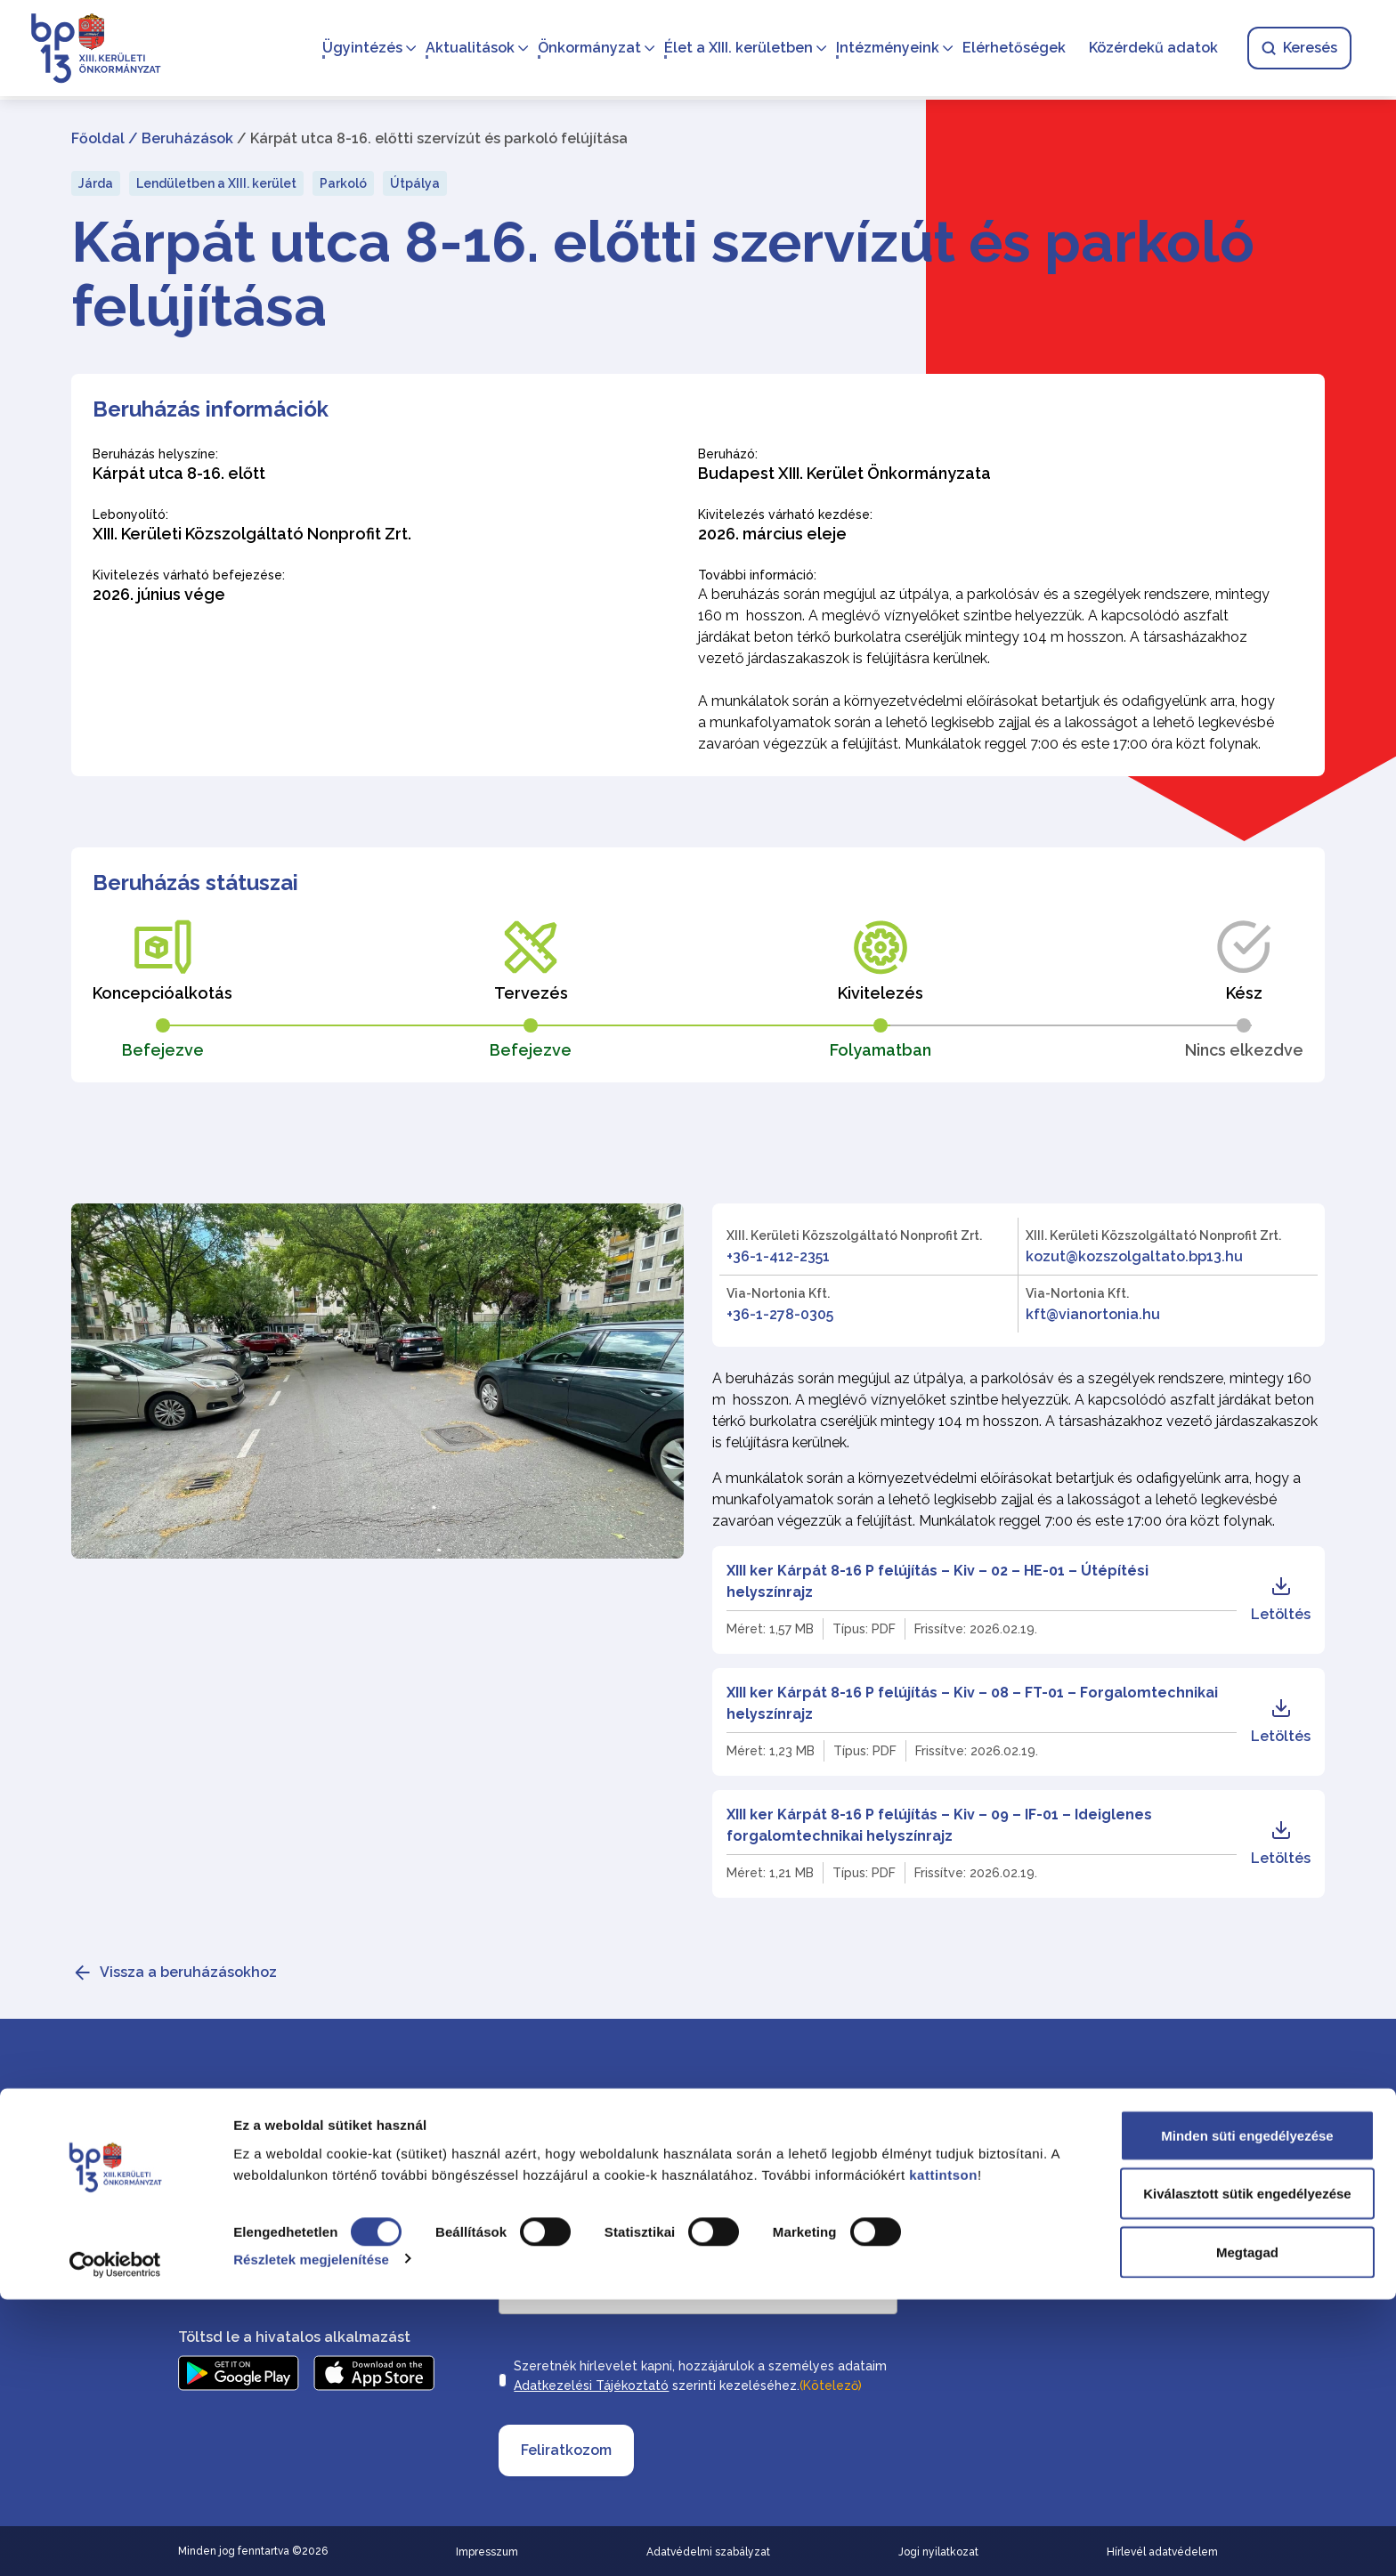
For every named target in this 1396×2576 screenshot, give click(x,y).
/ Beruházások (180, 138)
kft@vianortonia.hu (1093, 1314)
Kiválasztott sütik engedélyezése (1247, 2470)
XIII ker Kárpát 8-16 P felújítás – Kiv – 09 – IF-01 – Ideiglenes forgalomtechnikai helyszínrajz (939, 1825)
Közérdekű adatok (1148, 49)
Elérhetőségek (1008, 49)
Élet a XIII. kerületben (733, 49)
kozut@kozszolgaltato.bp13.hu (1134, 1256)
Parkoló (343, 183)
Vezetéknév (535, 2150)
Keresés (1294, 49)
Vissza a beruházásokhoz (188, 1972)
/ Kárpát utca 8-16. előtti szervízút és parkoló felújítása (432, 138)
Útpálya (415, 183)
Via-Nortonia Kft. (778, 1293)
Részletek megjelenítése (311, 2535)
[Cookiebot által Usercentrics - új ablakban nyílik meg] (115, 2541)
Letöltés (1281, 1599)
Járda (95, 183)
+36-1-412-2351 (778, 1256)
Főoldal (98, 138)
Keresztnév (738, 2150)
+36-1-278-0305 (779, 1314)
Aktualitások (464, 49)
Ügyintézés (357, 49)
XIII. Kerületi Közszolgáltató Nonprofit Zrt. (854, 1235)
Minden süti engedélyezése (1247, 2411)
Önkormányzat (584, 49)
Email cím (531, 2258)
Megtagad (1247, 2528)
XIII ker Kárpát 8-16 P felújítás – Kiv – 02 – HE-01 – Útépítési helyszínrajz (937, 1581)
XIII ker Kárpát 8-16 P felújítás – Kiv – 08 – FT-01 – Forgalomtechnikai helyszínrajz (972, 1703)
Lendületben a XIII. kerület (216, 183)
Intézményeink (882, 49)
